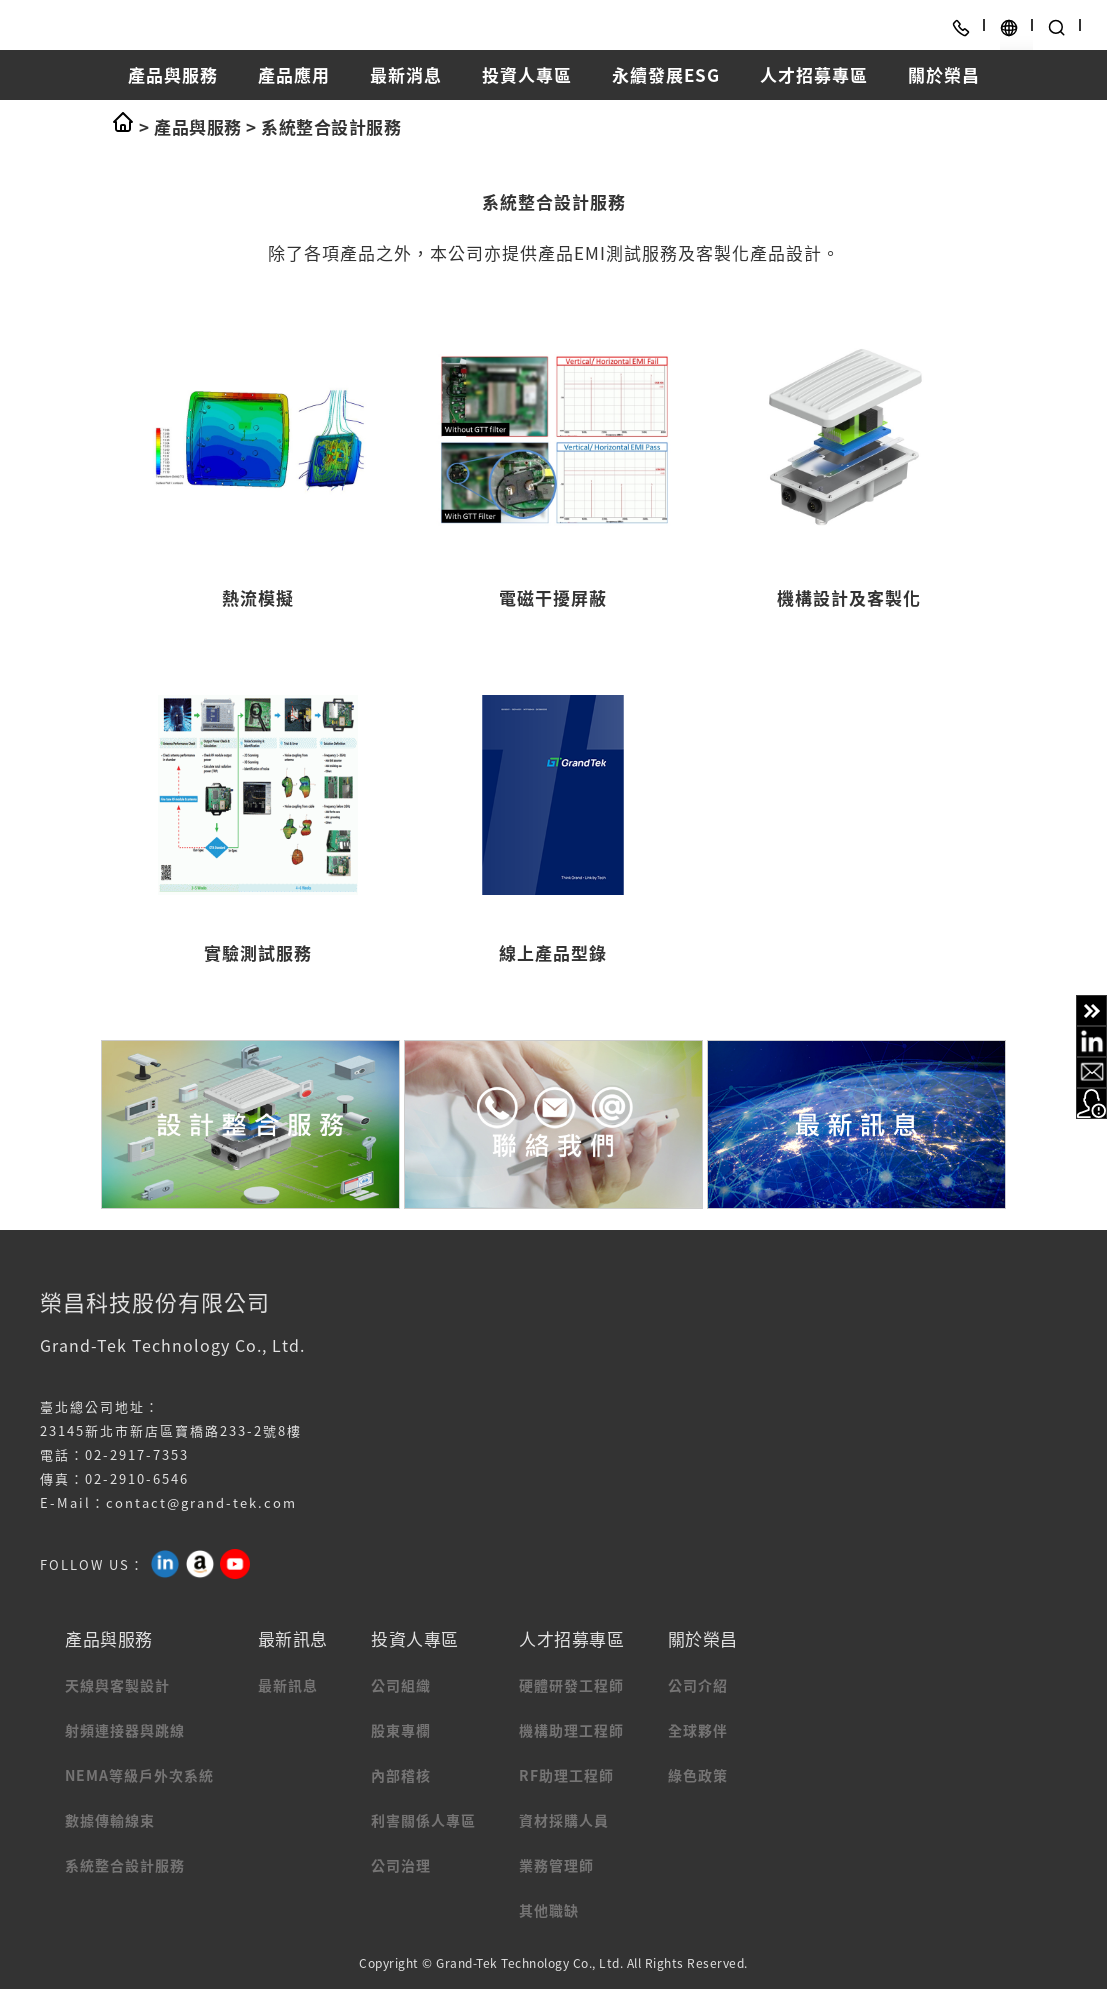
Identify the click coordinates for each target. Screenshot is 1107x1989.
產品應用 (294, 74)
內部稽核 (401, 1775)
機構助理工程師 (571, 1730)
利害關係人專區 (423, 1820)
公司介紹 (698, 1685)
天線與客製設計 (117, 1685)
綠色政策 (698, 1775)
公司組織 (401, 1685)
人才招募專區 (814, 74)
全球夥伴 (698, 1730)
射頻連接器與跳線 (125, 1730)
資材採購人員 (564, 1820)
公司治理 (401, 1865)
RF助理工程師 (566, 1775)
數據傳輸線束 (110, 1820)
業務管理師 (556, 1865)
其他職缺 (549, 1910)
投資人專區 (527, 74)
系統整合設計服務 (331, 126)
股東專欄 (401, 1730)
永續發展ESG (666, 74)
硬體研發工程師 (571, 1685)
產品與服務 (173, 74)
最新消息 (406, 74)
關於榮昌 (944, 74)
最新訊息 (288, 1685)
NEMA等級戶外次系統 (139, 1775)
